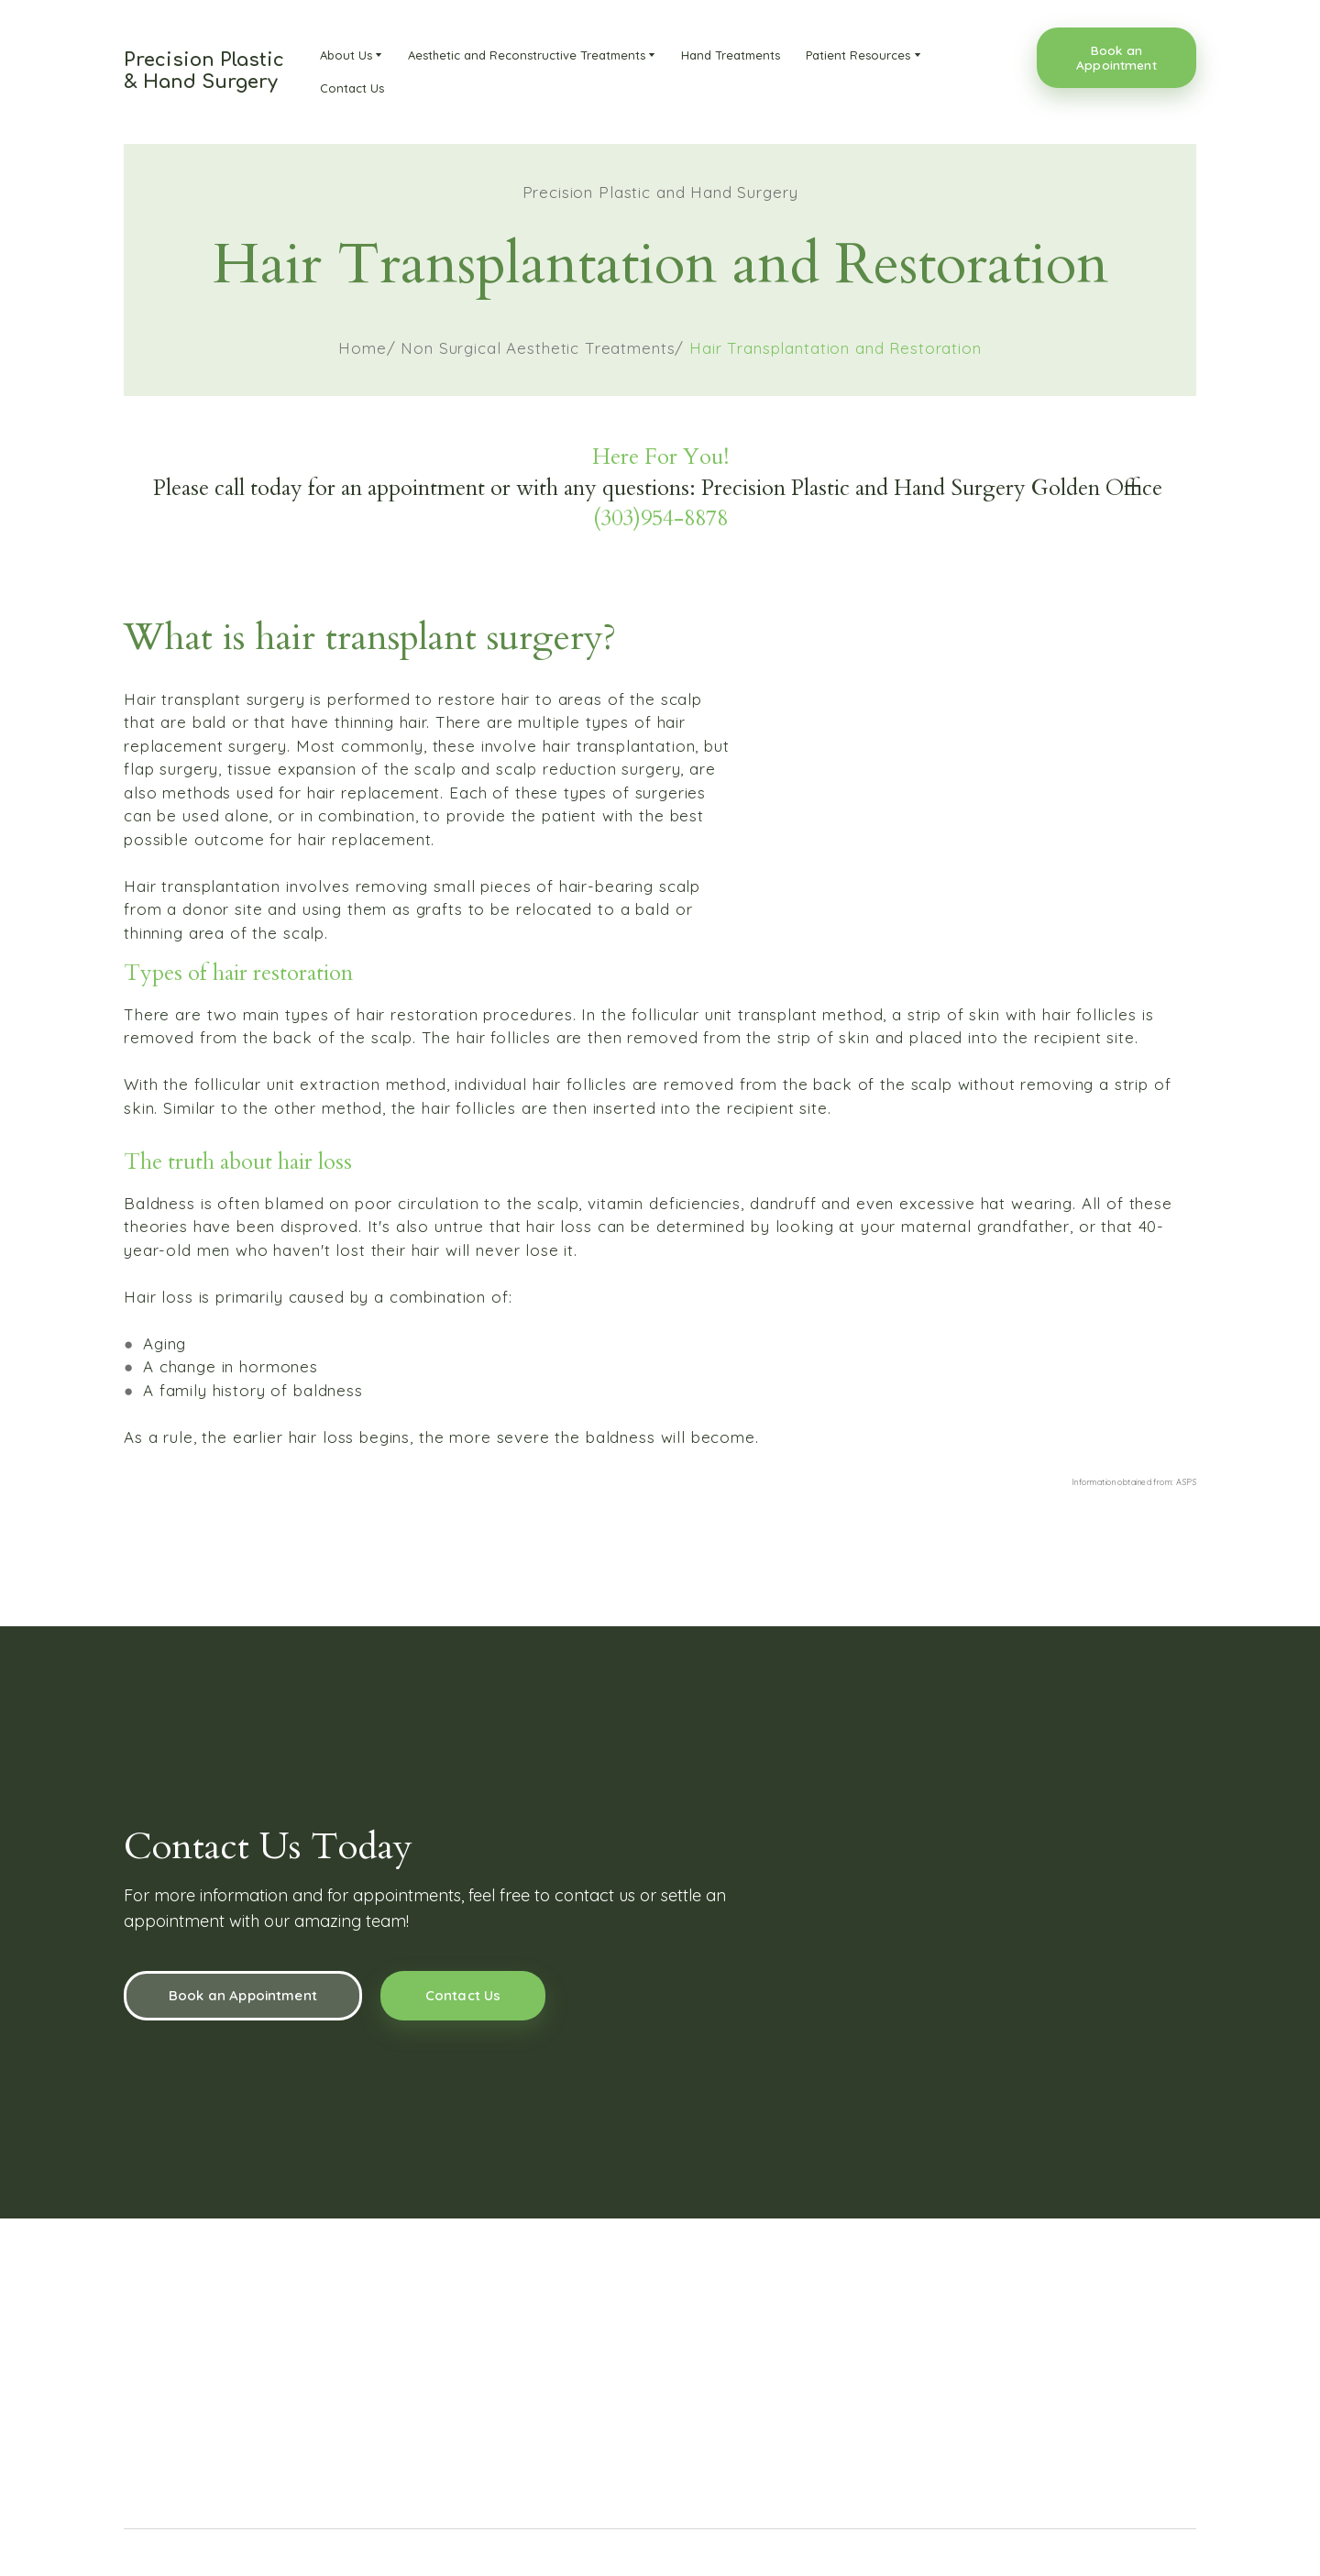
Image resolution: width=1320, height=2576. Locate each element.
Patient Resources (858, 55)
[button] (1116, 58)
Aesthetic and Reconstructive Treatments (526, 55)
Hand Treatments (730, 55)
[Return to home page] (204, 72)
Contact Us (352, 88)
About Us (346, 55)
